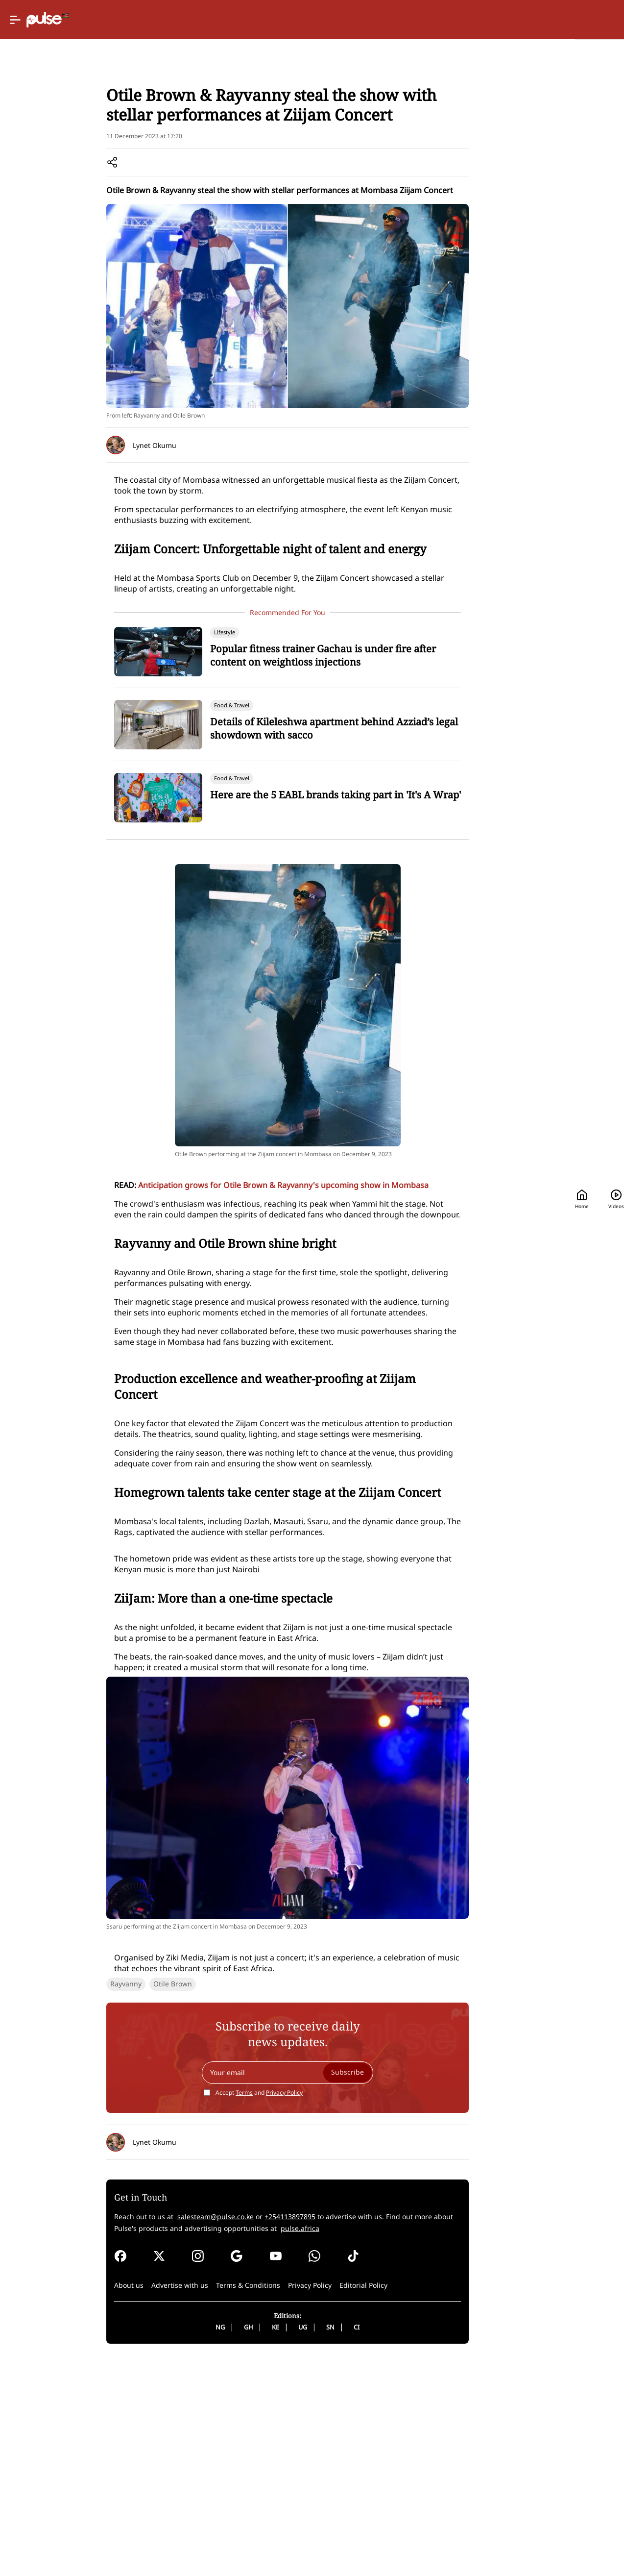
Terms (202, 2468)
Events (114, 128)
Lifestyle (82, 128)
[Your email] (246, 2448)
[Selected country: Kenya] (366, 20)
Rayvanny (61, 2359)
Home (427, 20)
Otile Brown (108, 2359)
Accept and (217, 2468)
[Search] (536, 20)
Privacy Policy (242, 2468)
